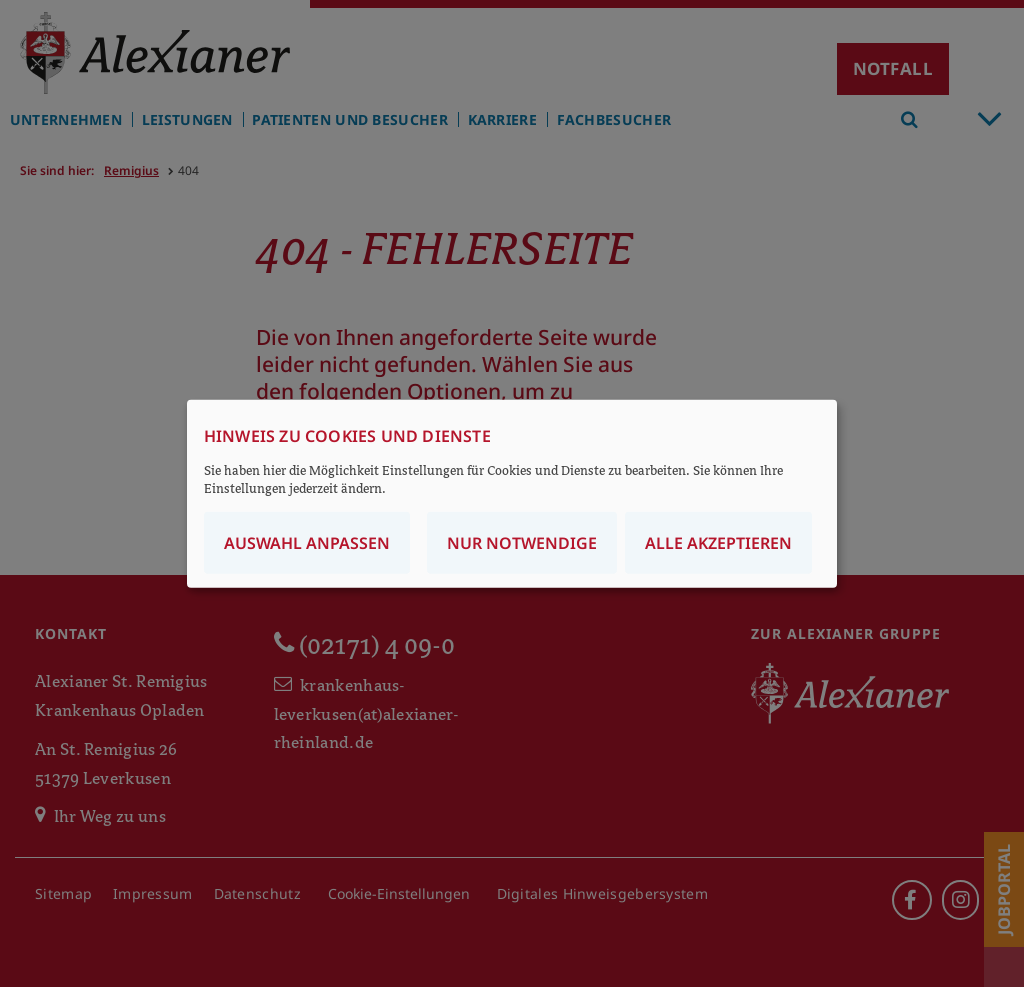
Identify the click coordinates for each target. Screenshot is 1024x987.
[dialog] (512, 493)
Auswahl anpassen (307, 543)
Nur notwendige (522, 543)
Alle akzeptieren (718, 543)
